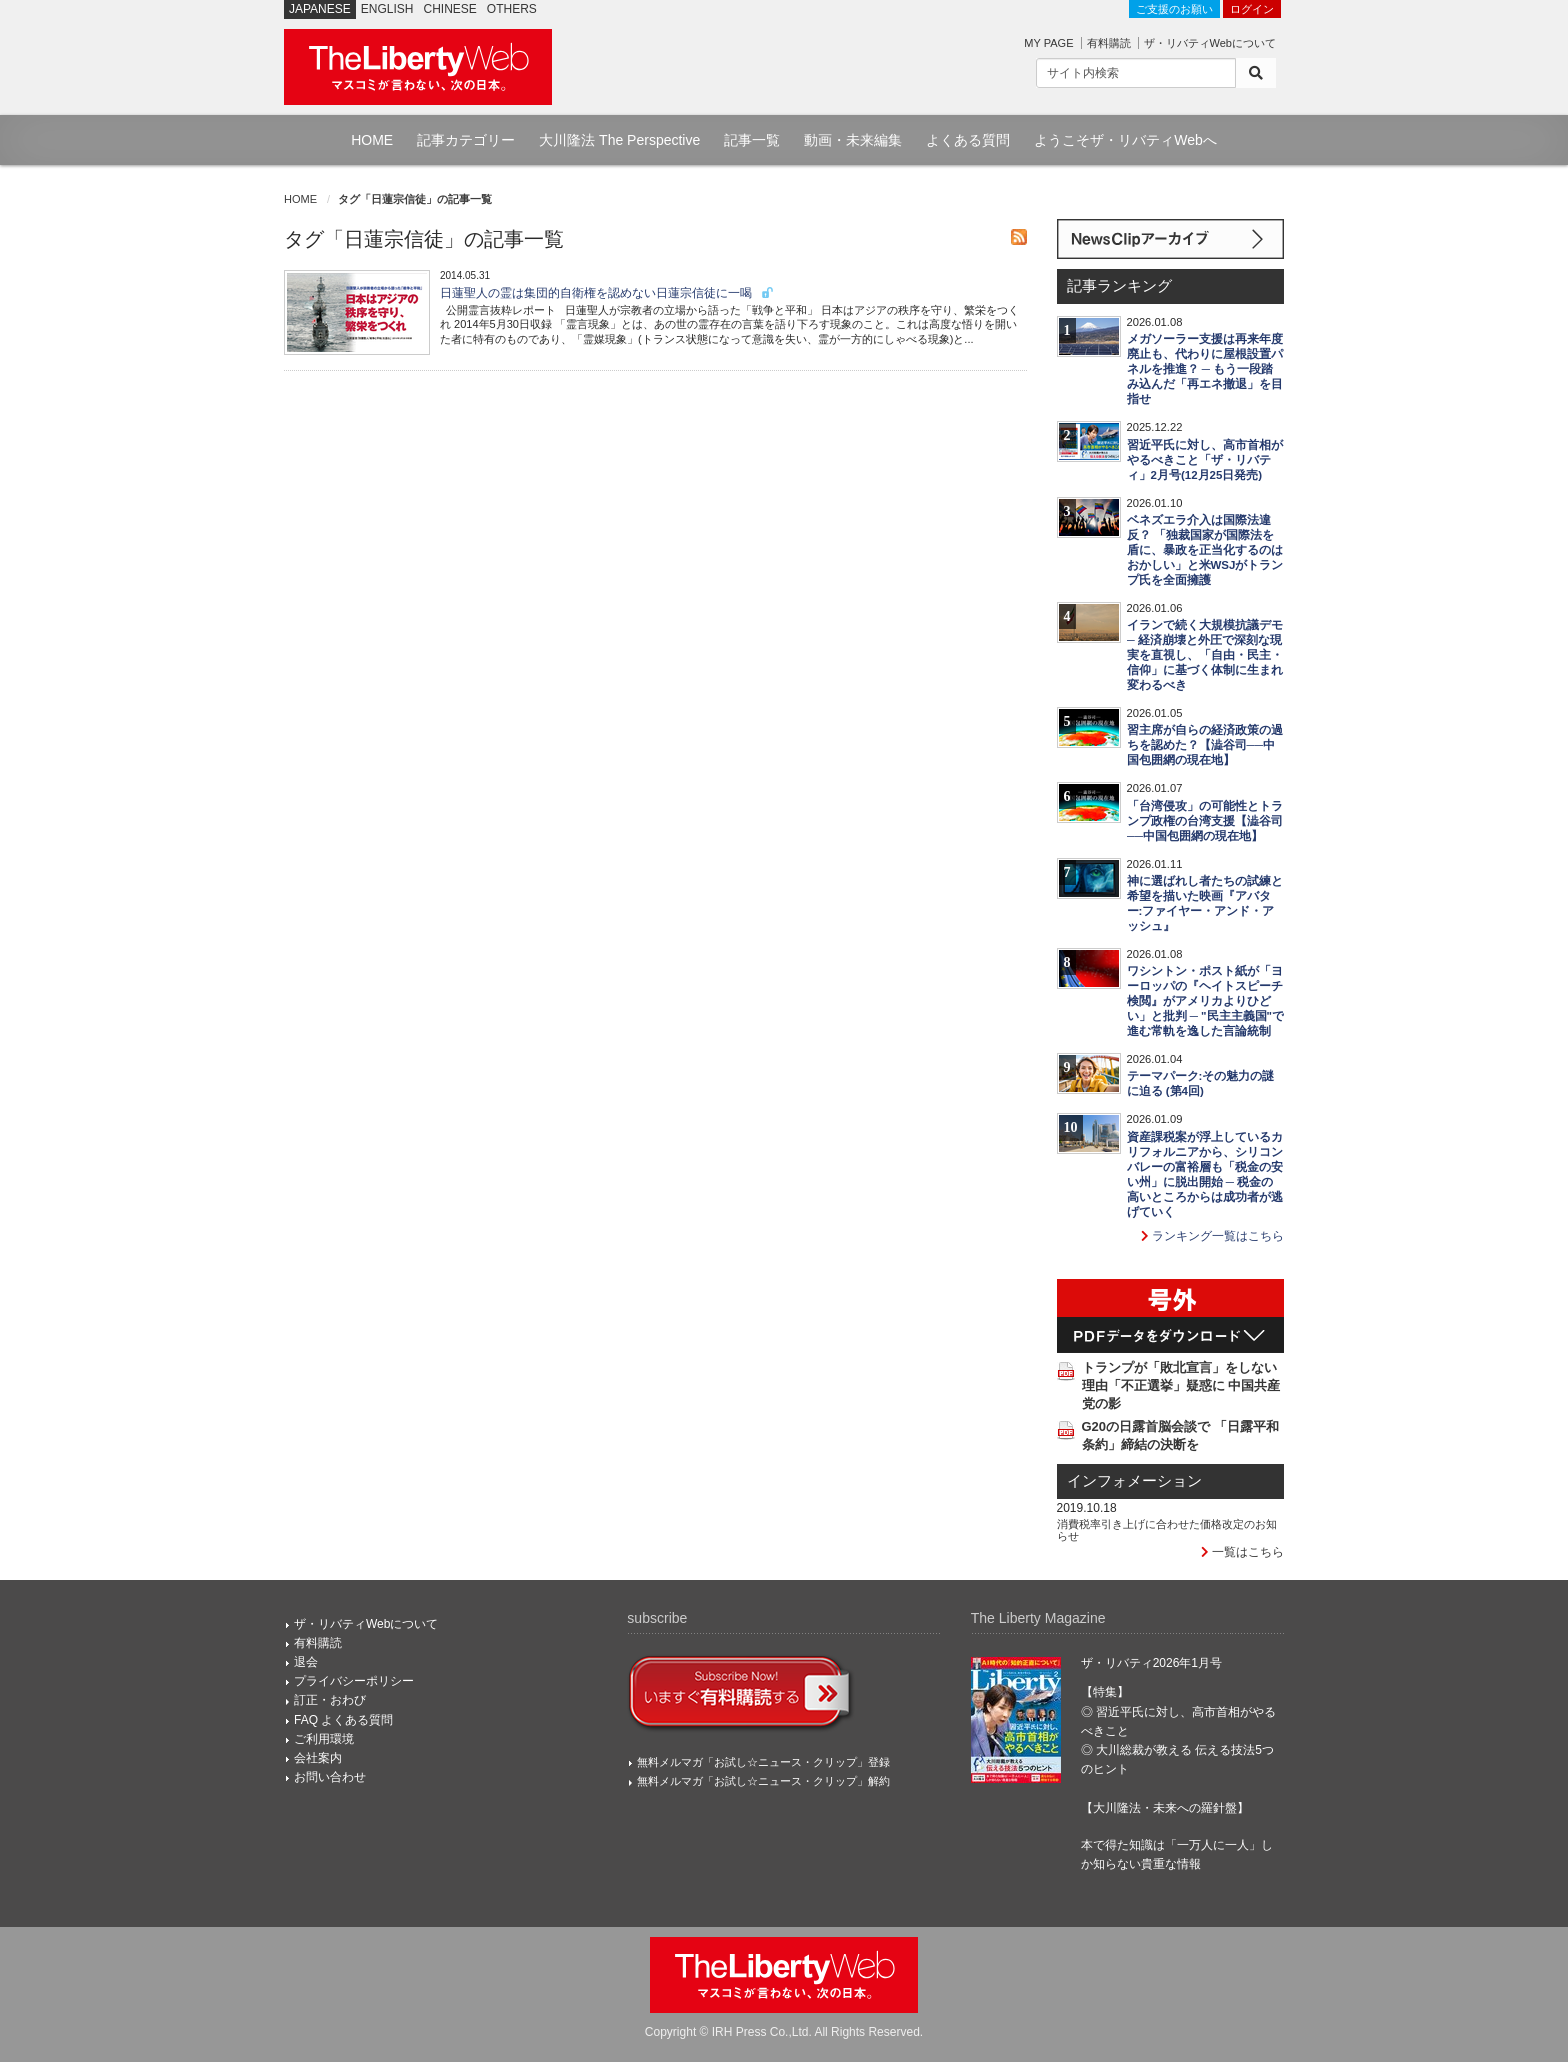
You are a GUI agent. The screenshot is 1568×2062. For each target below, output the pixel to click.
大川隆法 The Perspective (619, 140)
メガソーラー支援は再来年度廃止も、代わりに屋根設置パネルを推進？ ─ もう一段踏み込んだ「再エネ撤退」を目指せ (1205, 369)
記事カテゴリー (466, 140)
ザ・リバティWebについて (1210, 43)
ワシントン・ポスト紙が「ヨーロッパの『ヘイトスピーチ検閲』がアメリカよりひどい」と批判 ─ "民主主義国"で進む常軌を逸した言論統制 (1205, 1001)
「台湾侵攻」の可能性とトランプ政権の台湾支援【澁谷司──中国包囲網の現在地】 (1205, 821)
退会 (306, 1662)
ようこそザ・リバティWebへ (1125, 140)
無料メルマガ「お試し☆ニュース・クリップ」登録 (763, 1762)
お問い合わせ (330, 1777)
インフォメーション (1134, 1481)
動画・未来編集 (853, 140)
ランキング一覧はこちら (1212, 1236)
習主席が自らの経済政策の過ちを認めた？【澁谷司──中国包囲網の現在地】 (1205, 745)
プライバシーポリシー (354, 1681)
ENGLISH (387, 9)
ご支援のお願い (1174, 9)
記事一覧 (752, 140)
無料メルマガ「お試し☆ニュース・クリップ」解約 (763, 1781)
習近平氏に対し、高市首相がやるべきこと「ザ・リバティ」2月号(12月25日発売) (1205, 460)
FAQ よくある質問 (343, 1720)
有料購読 (1109, 43)
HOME (372, 140)
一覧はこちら (1242, 1552)
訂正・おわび (330, 1700)
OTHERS (512, 9)
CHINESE (450, 9)
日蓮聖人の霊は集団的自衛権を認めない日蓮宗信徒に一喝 (607, 293)
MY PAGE (1048, 43)
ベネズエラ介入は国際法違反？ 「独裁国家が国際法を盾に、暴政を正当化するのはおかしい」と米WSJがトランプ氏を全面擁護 (1205, 550)
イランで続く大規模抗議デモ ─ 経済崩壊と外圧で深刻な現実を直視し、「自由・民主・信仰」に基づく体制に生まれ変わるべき (1205, 655)
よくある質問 (968, 140)
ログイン (1252, 9)
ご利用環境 (324, 1739)
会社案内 (318, 1758)
